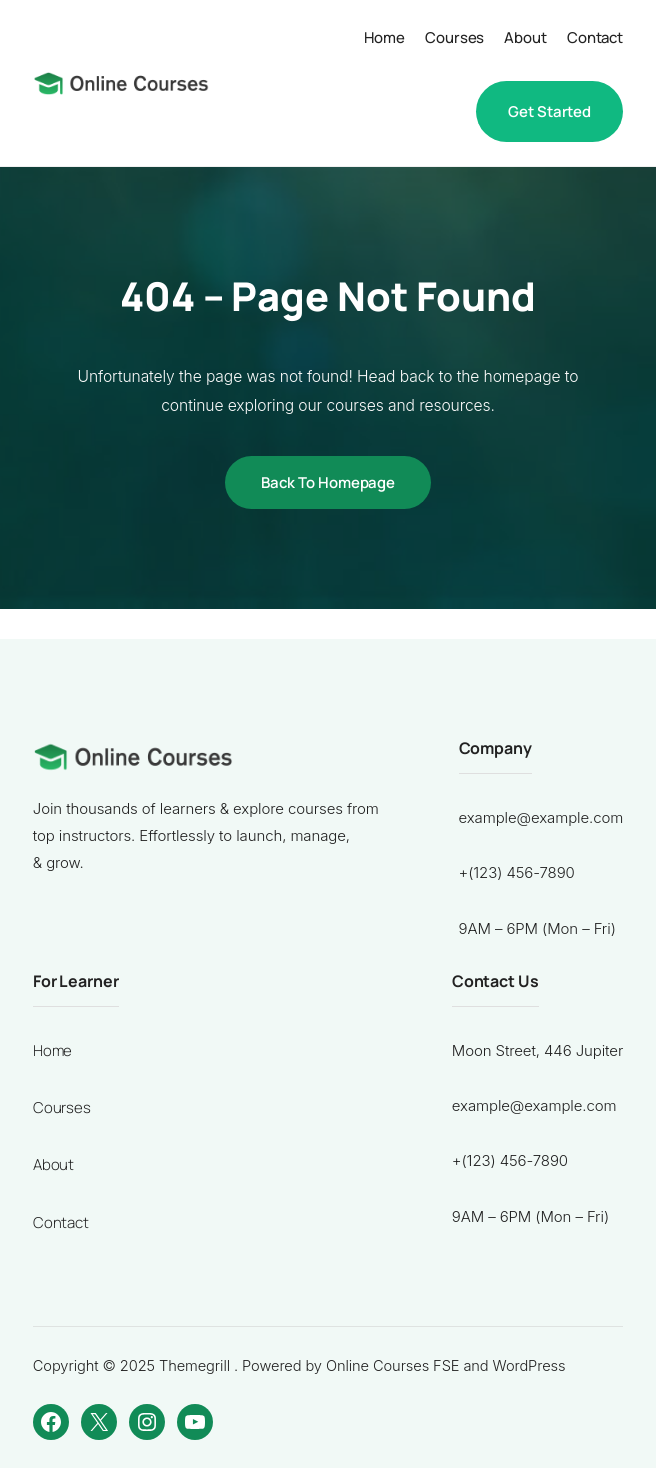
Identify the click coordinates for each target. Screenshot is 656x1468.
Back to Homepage (328, 482)
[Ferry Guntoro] (121, 83)
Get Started (549, 111)
